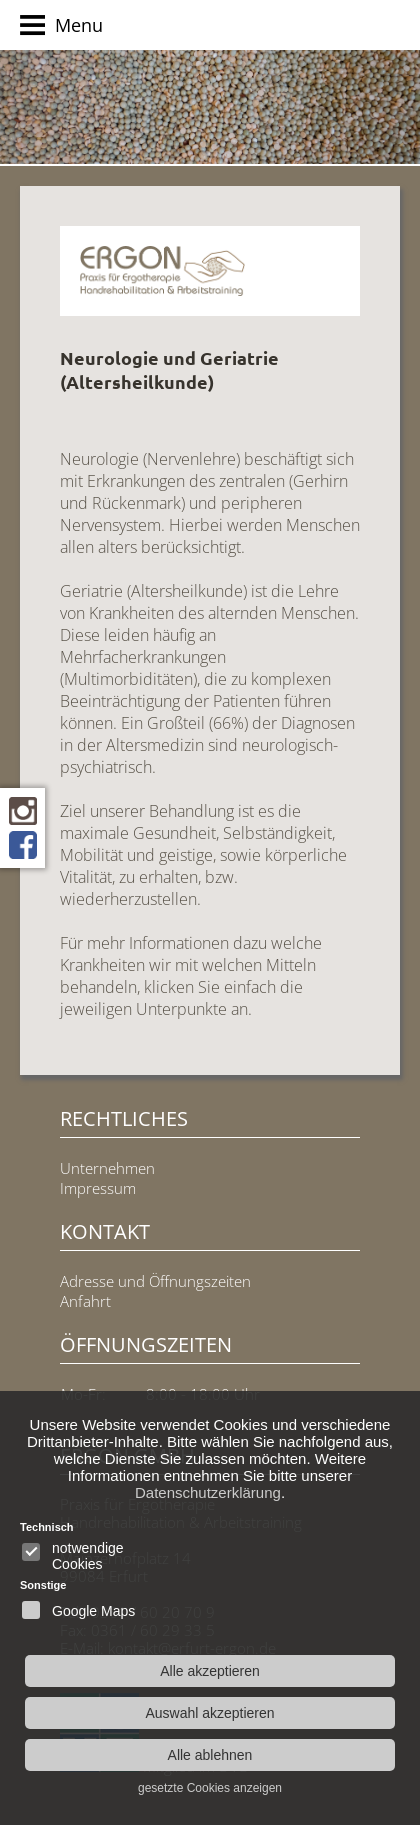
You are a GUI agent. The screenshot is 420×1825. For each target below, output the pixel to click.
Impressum (98, 1188)
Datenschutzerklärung (208, 1492)
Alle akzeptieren (210, 1671)
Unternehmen (107, 1168)
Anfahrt (85, 1301)
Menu (61, 27)
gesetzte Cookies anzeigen (210, 1788)
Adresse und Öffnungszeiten (155, 1281)
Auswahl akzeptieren (209, 1713)
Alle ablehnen (210, 1755)
